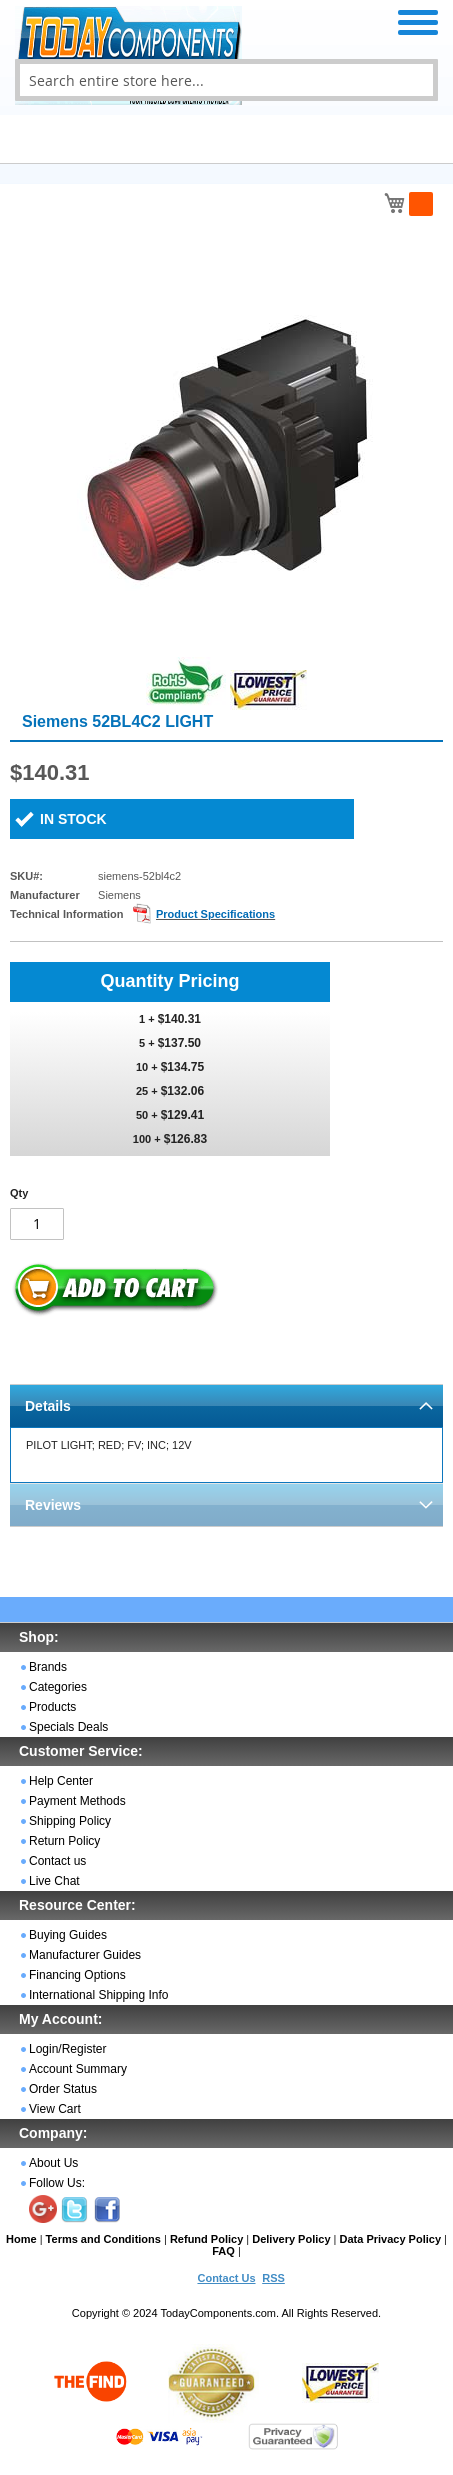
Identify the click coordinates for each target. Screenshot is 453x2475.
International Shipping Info (98, 1995)
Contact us (57, 1861)
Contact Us (226, 2278)
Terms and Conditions (103, 2239)
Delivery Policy (291, 2239)
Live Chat (54, 1881)
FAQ (223, 2251)
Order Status (63, 2089)
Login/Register (67, 2049)
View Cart (55, 2109)
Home (21, 2239)
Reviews (53, 1505)
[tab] (226, 1405)
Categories (58, 1687)
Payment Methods (77, 1801)
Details (48, 1406)
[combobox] (226, 80)
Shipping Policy (70, 1821)
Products (52, 1707)
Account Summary (78, 2069)
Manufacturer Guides (85, 1955)
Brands (48, 1667)
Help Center (61, 1781)
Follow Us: (57, 2183)
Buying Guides (68, 1935)
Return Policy (64, 1841)
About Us (53, 2163)
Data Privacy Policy (391, 2239)
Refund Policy (206, 2239)
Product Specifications (215, 914)
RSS (273, 2278)
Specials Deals (68, 1727)
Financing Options (77, 1975)
